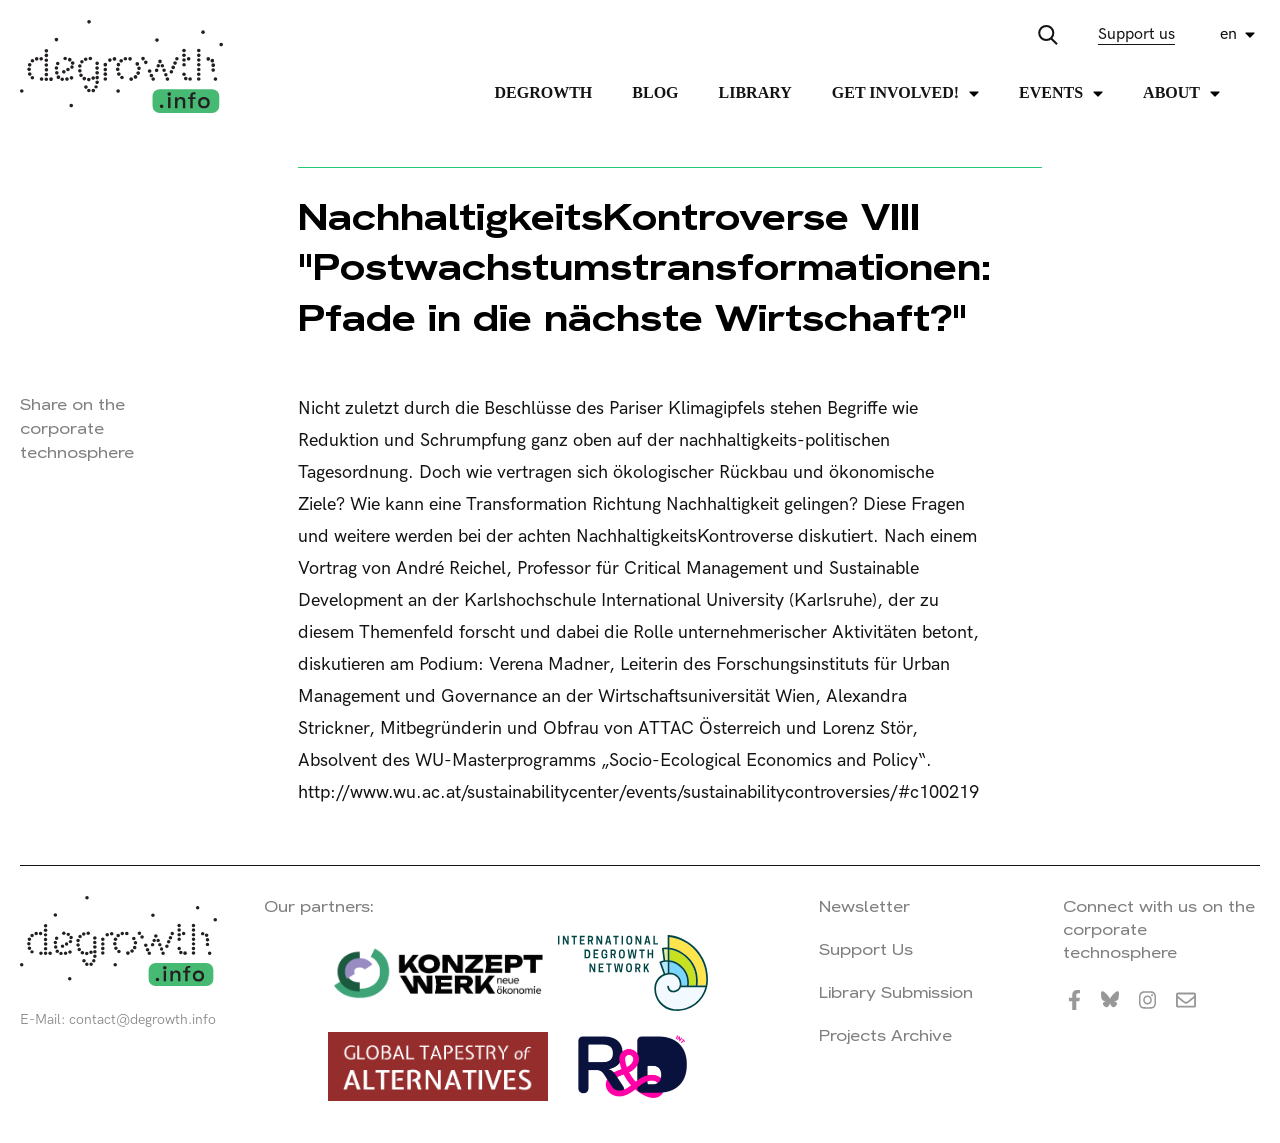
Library (755, 92)
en (1228, 34)
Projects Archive (885, 1035)
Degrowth (544, 92)
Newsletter (864, 906)
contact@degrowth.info (142, 1019)
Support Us (866, 949)
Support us (1136, 34)
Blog (655, 92)
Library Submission (896, 992)
